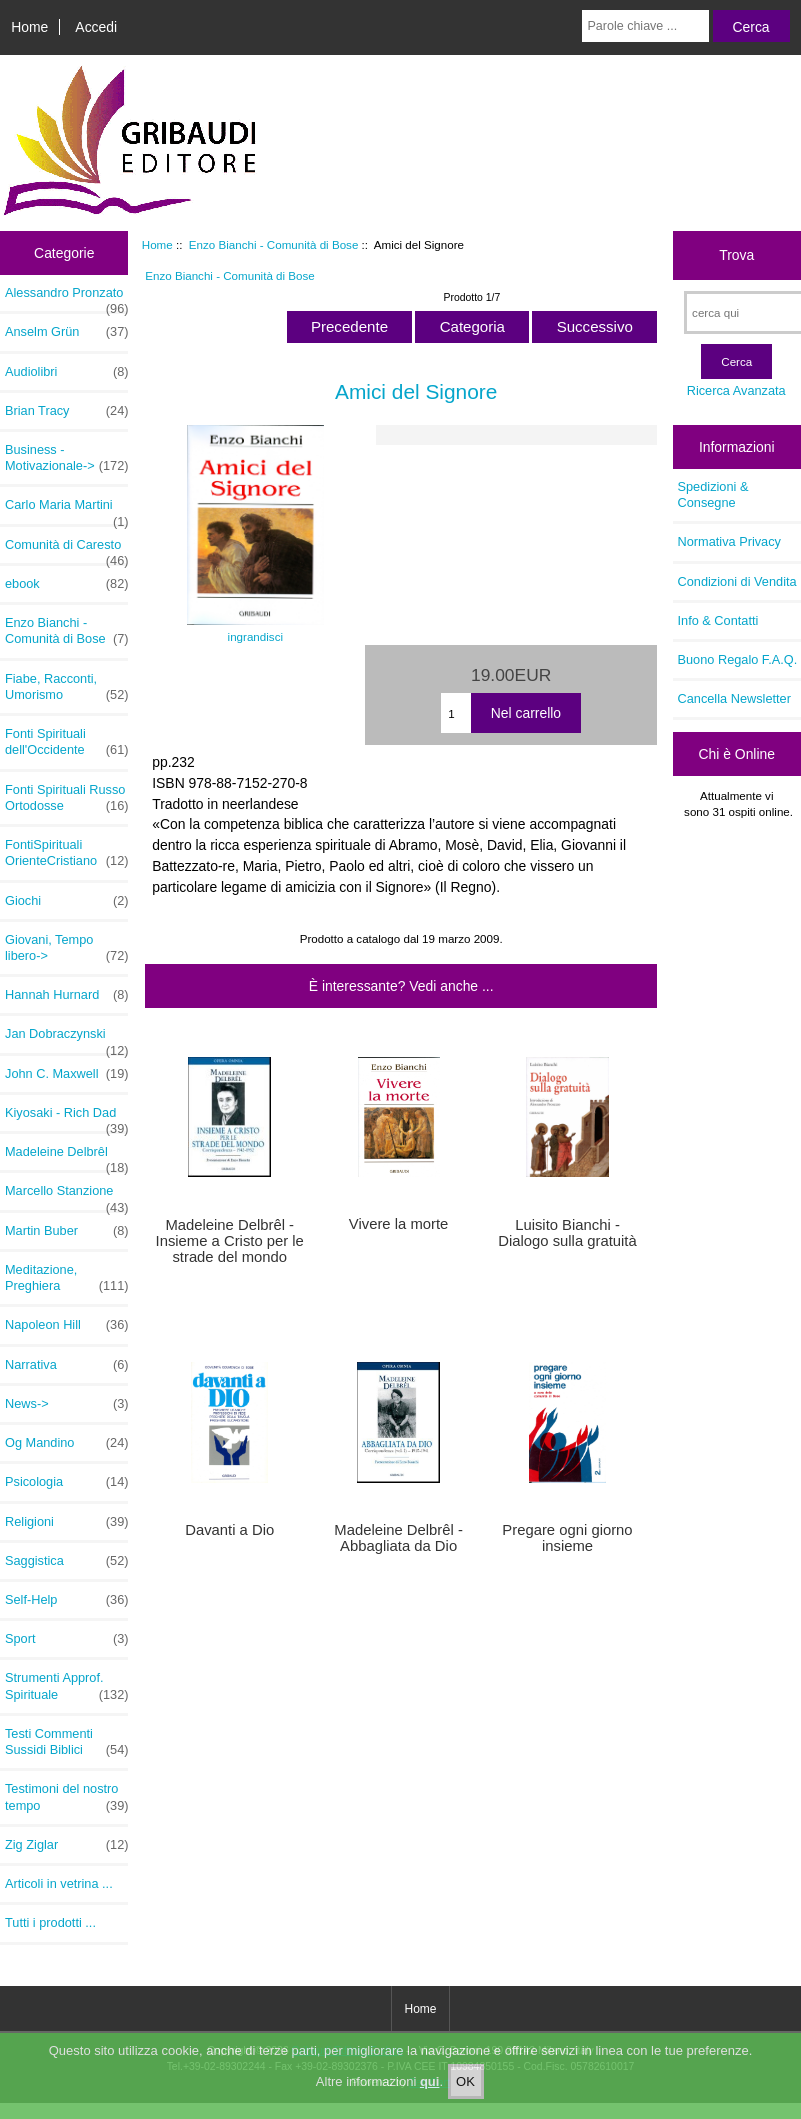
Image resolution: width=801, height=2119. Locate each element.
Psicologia (66, 1482)
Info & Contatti (718, 620)
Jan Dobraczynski (66, 1039)
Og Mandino (66, 1443)
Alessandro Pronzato (66, 298)
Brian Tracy (66, 411)
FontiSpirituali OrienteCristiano (66, 853)
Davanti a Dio (229, 1530)
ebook (66, 584)
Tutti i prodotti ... (50, 1922)
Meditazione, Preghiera (66, 1278)
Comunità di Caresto (66, 550)
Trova (736, 255)
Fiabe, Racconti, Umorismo (66, 687)
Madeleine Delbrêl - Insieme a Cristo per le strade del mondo (230, 1241)
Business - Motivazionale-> (66, 458)
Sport (66, 1639)
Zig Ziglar (66, 1845)
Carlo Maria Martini (66, 510)
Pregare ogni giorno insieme (567, 1538)
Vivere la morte (398, 1224)
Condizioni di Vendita (737, 581)
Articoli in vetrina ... (59, 1883)
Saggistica (66, 1561)
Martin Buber (66, 1231)
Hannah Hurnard (66, 995)
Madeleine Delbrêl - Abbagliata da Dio (398, 1538)
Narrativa (66, 1365)
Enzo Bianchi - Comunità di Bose (274, 244)
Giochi (66, 901)
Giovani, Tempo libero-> (66, 948)
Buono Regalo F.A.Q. (738, 659)
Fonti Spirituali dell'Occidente (66, 742)
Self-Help (66, 1600)
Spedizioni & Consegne (713, 494)
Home (29, 27)
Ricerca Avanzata (736, 390)
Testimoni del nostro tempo (66, 1797)
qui (430, 2091)
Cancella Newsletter (734, 698)
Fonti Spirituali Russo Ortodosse (66, 798)
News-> (66, 1404)
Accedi (96, 27)
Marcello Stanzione (66, 1196)
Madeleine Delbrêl (66, 1157)
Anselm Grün (66, 332)
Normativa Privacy (729, 541)
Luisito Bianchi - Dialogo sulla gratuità (567, 1233)
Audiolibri (66, 372)
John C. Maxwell (66, 1074)
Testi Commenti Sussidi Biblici (66, 1742)
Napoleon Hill (66, 1325)
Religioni (66, 1522)
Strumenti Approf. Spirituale (66, 1686)
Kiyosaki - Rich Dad (66, 1118)
